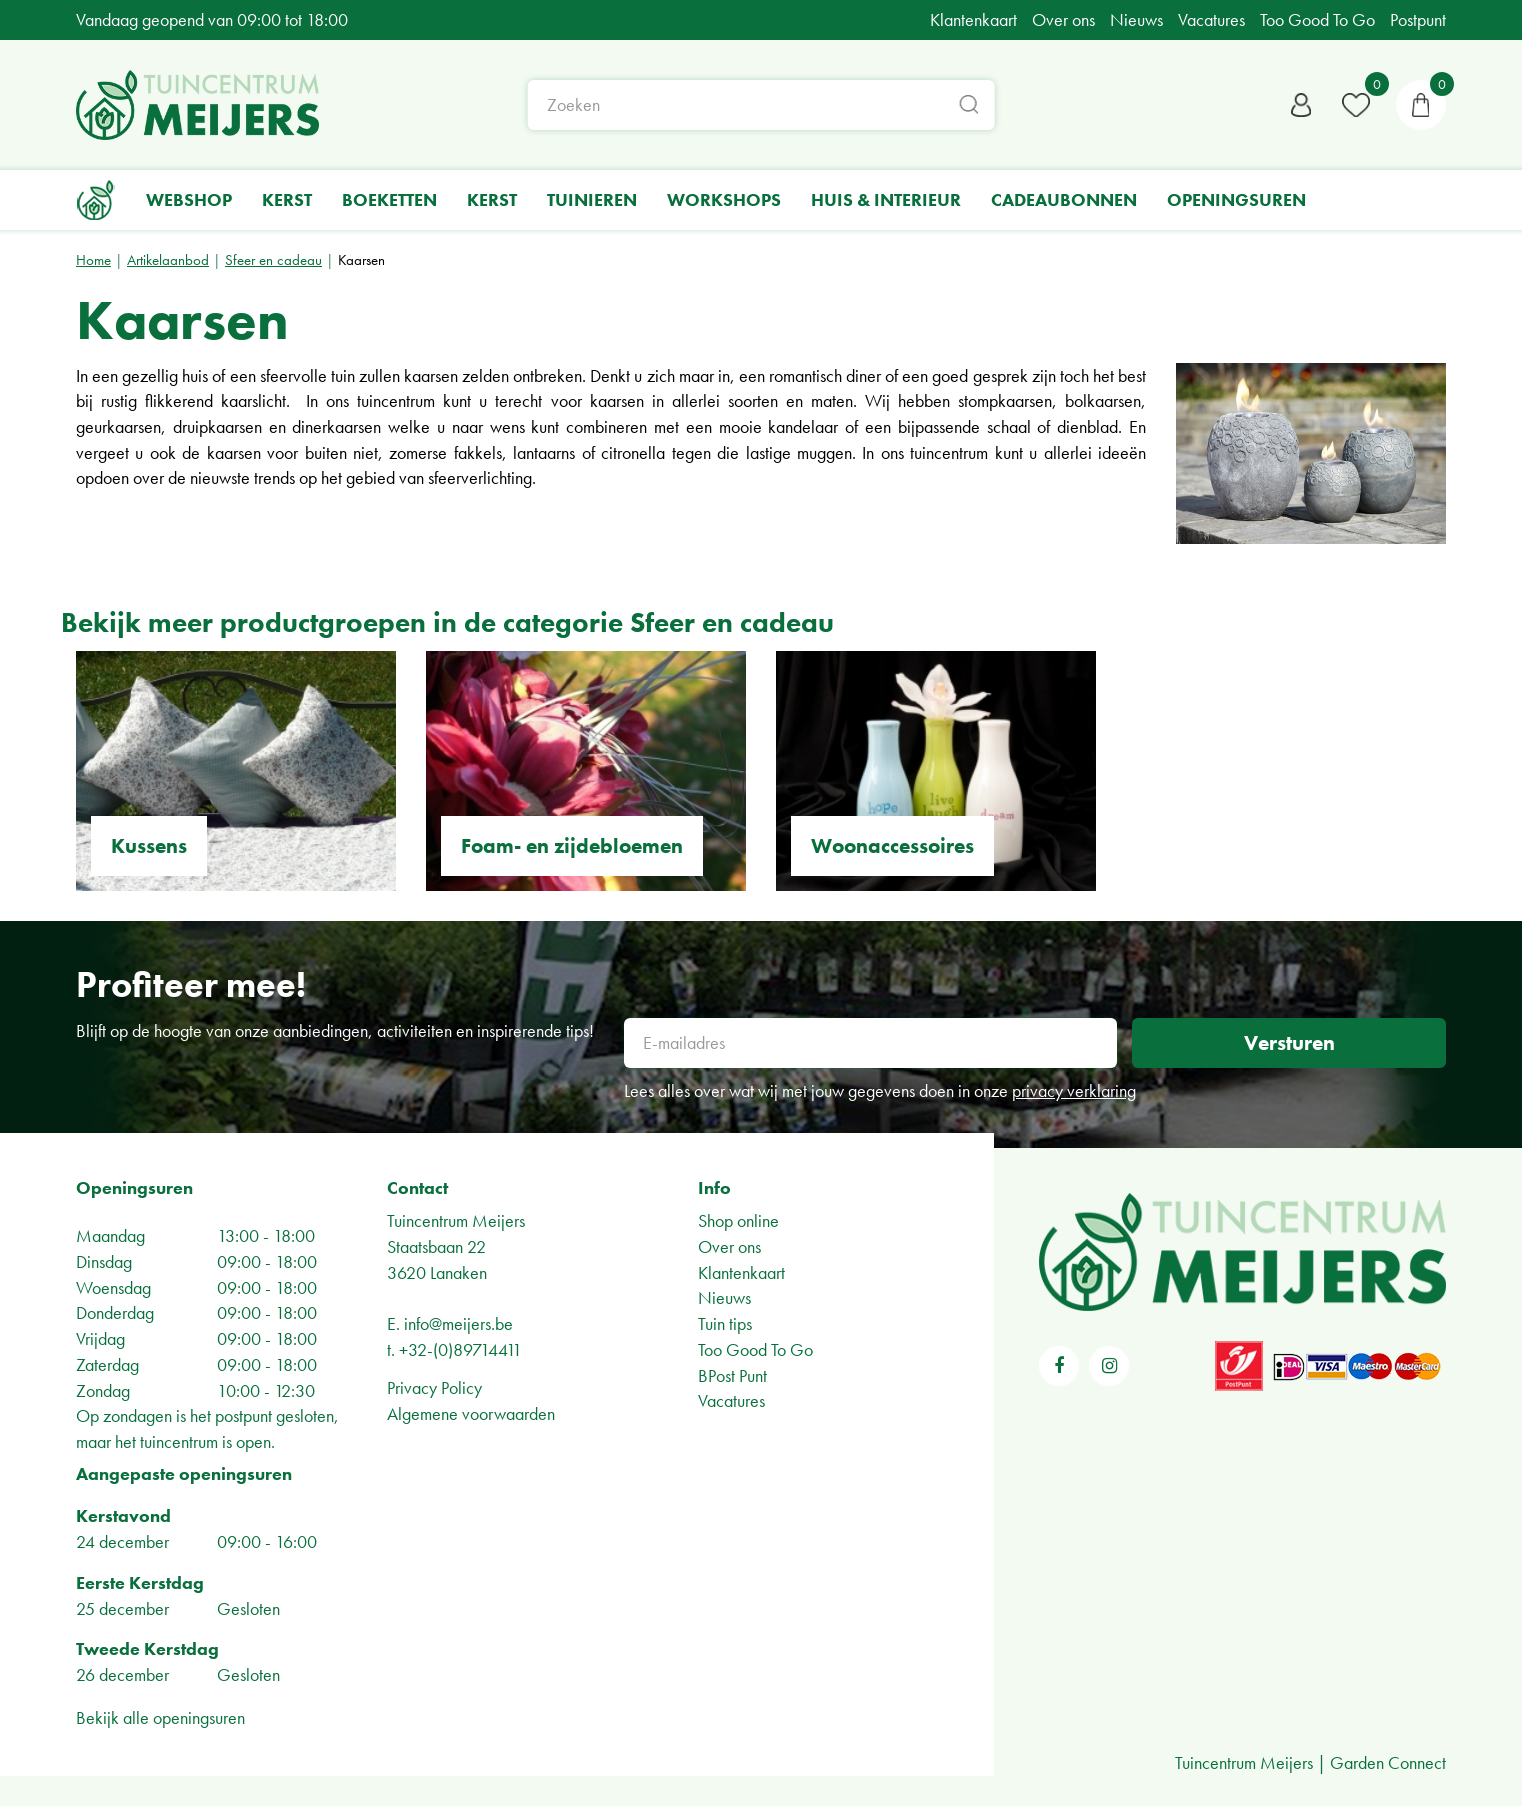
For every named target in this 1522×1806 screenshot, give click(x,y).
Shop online (738, 1220)
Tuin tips (725, 1323)
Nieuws (724, 1297)
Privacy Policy (434, 1387)
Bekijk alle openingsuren (160, 1717)
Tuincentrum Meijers (456, 1220)
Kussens (149, 845)
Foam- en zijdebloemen (572, 845)
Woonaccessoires (892, 845)
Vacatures (731, 1400)
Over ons (729, 1246)
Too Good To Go (755, 1349)
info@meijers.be (458, 1323)
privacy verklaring (1074, 1090)
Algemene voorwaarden (471, 1413)
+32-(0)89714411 (460, 1349)
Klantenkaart (741, 1272)
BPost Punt (732, 1375)
